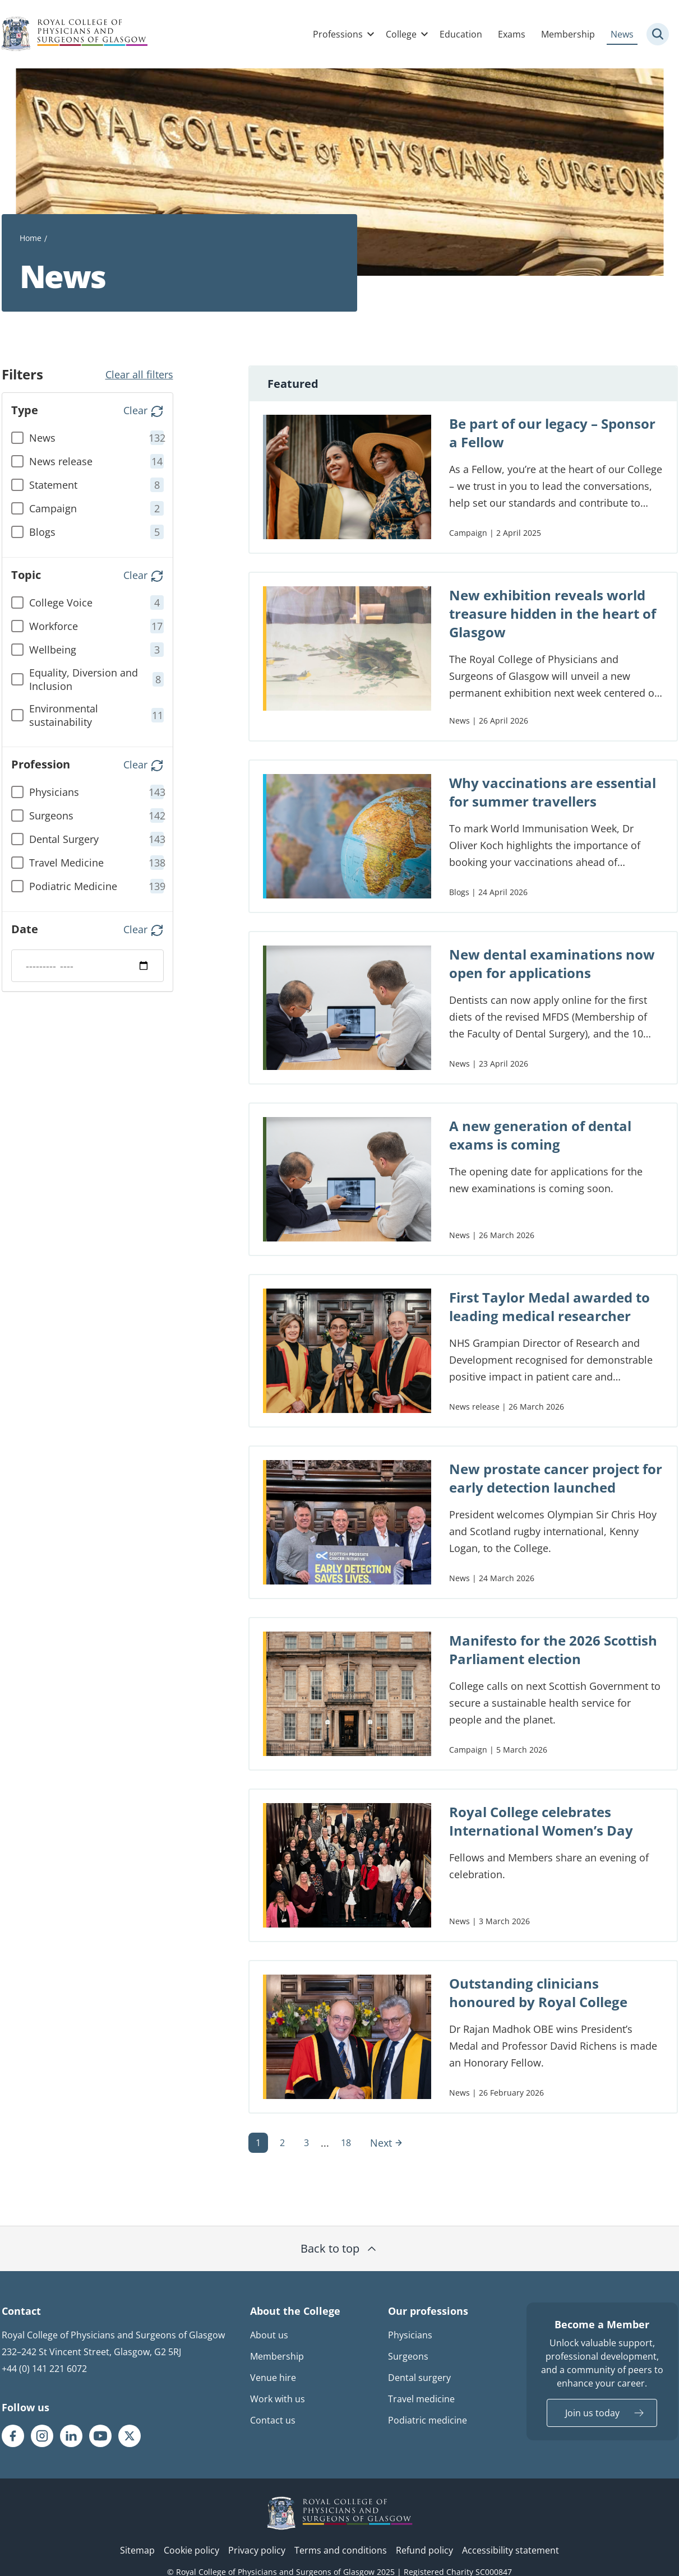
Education (461, 34)
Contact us (272, 2420)
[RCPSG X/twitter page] (129, 2436)
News (622, 34)
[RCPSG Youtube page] (100, 2436)
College (401, 34)
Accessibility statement (510, 2550)
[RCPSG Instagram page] (42, 2436)
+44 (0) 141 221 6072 (44, 2368)
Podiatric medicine (427, 2420)
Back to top (339, 2248)
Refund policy (424, 2550)
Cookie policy (191, 2550)
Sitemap (137, 2550)
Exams (511, 34)
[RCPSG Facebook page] (13, 2436)
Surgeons (408, 2356)
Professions (338, 34)
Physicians (410, 2335)
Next (386, 2142)
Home (30, 238)
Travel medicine (421, 2399)
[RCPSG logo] (340, 2513)
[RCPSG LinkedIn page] (71, 2436)
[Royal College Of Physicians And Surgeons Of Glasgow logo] (74, 34)
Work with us (277, 2399)
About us (269, 2335)
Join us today (592, 2413)
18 (346, 2143)
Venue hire (273, 2377)
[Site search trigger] (657, 34)
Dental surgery (419, 2377)
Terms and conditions (340, 2550)
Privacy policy (256, 2550)
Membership (568, 34)
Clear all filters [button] (139, 374)
